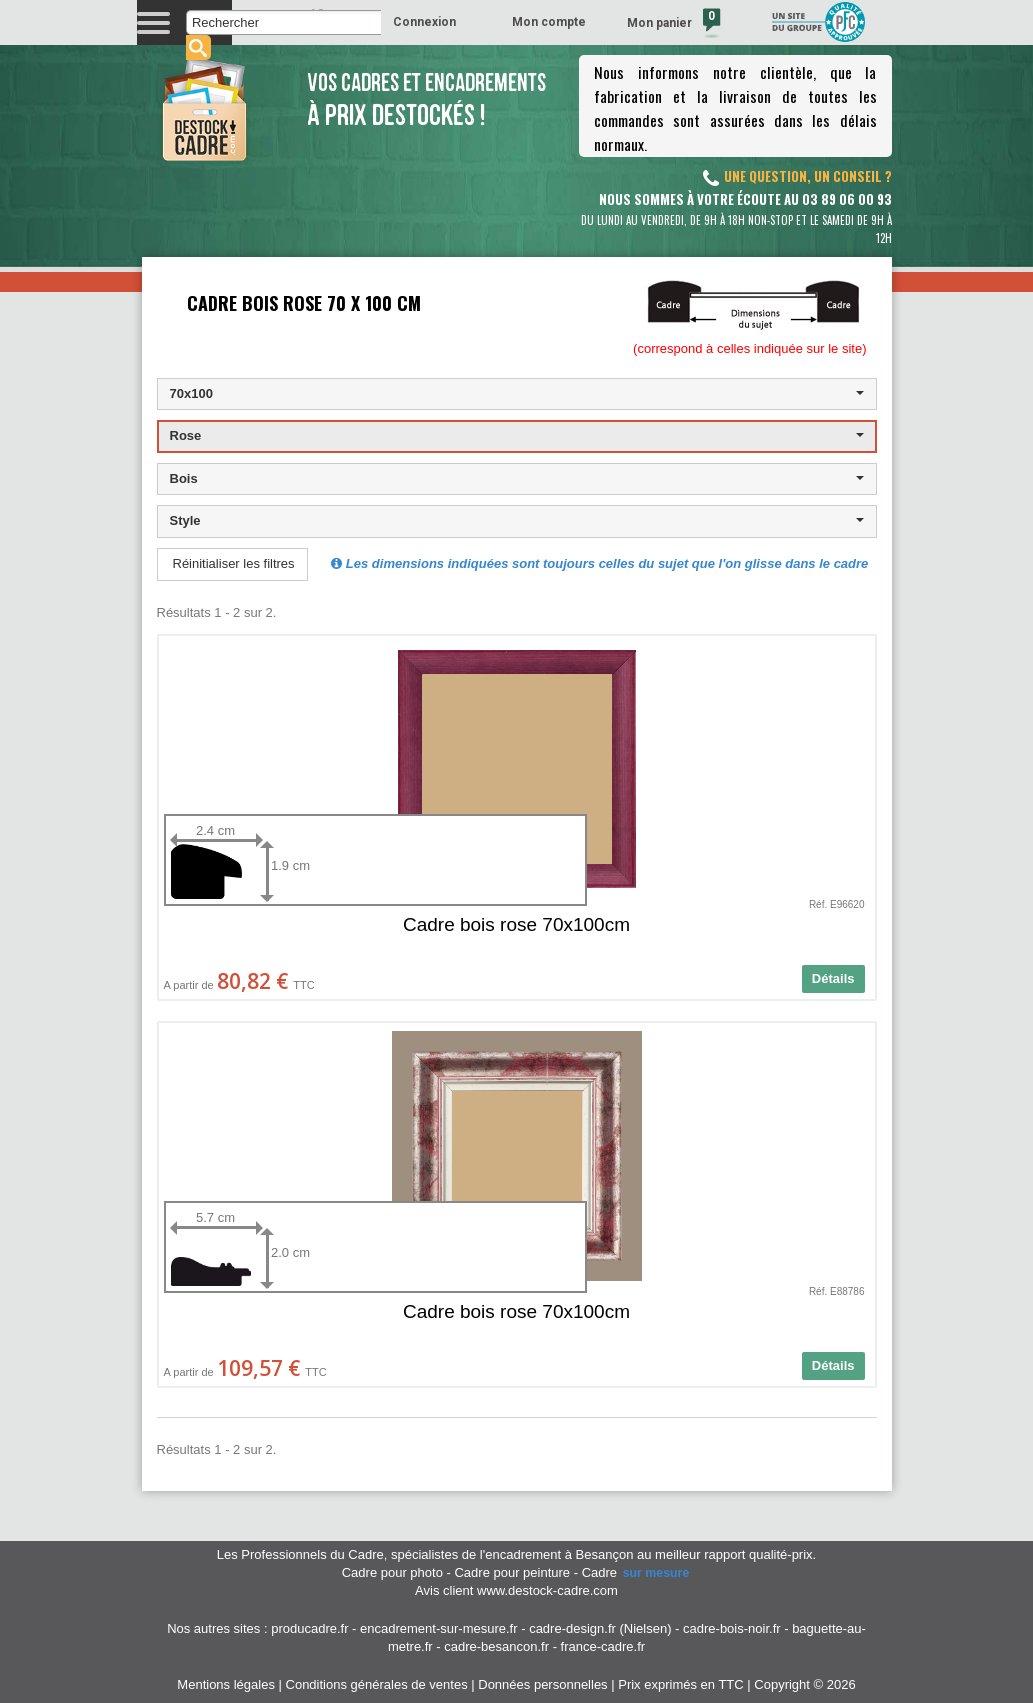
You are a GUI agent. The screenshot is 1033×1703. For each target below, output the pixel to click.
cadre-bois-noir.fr (732, 1628)
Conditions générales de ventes (377, 1684)
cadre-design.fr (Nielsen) (600, 1628)
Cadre (637, 1572)
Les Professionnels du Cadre (300, 1554)
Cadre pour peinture (512, 1572)
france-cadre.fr (603, 1646)
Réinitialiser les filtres (234, 563)
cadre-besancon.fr (496, 1646)
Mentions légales (226, 1684)
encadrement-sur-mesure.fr (439, 1628)
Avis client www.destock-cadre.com (516, 1590)
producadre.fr (309, 1628)
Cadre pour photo (392, 1572)
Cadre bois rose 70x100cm (516, 924)
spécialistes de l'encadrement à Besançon (514, 1554)
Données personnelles (542, 1684)
